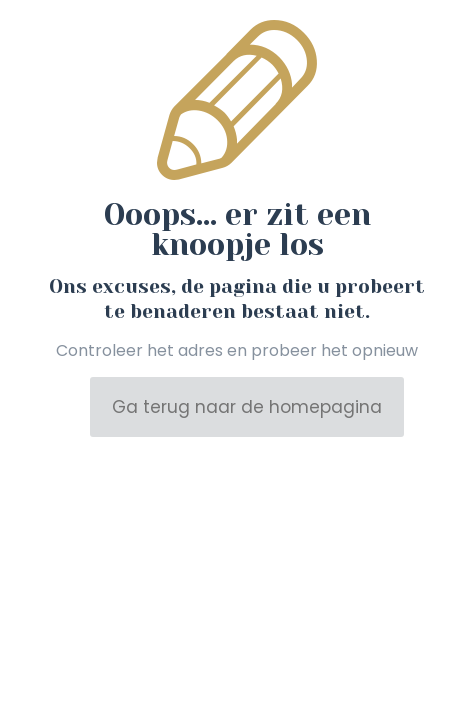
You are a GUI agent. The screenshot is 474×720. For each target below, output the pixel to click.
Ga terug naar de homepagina (247, 407)
